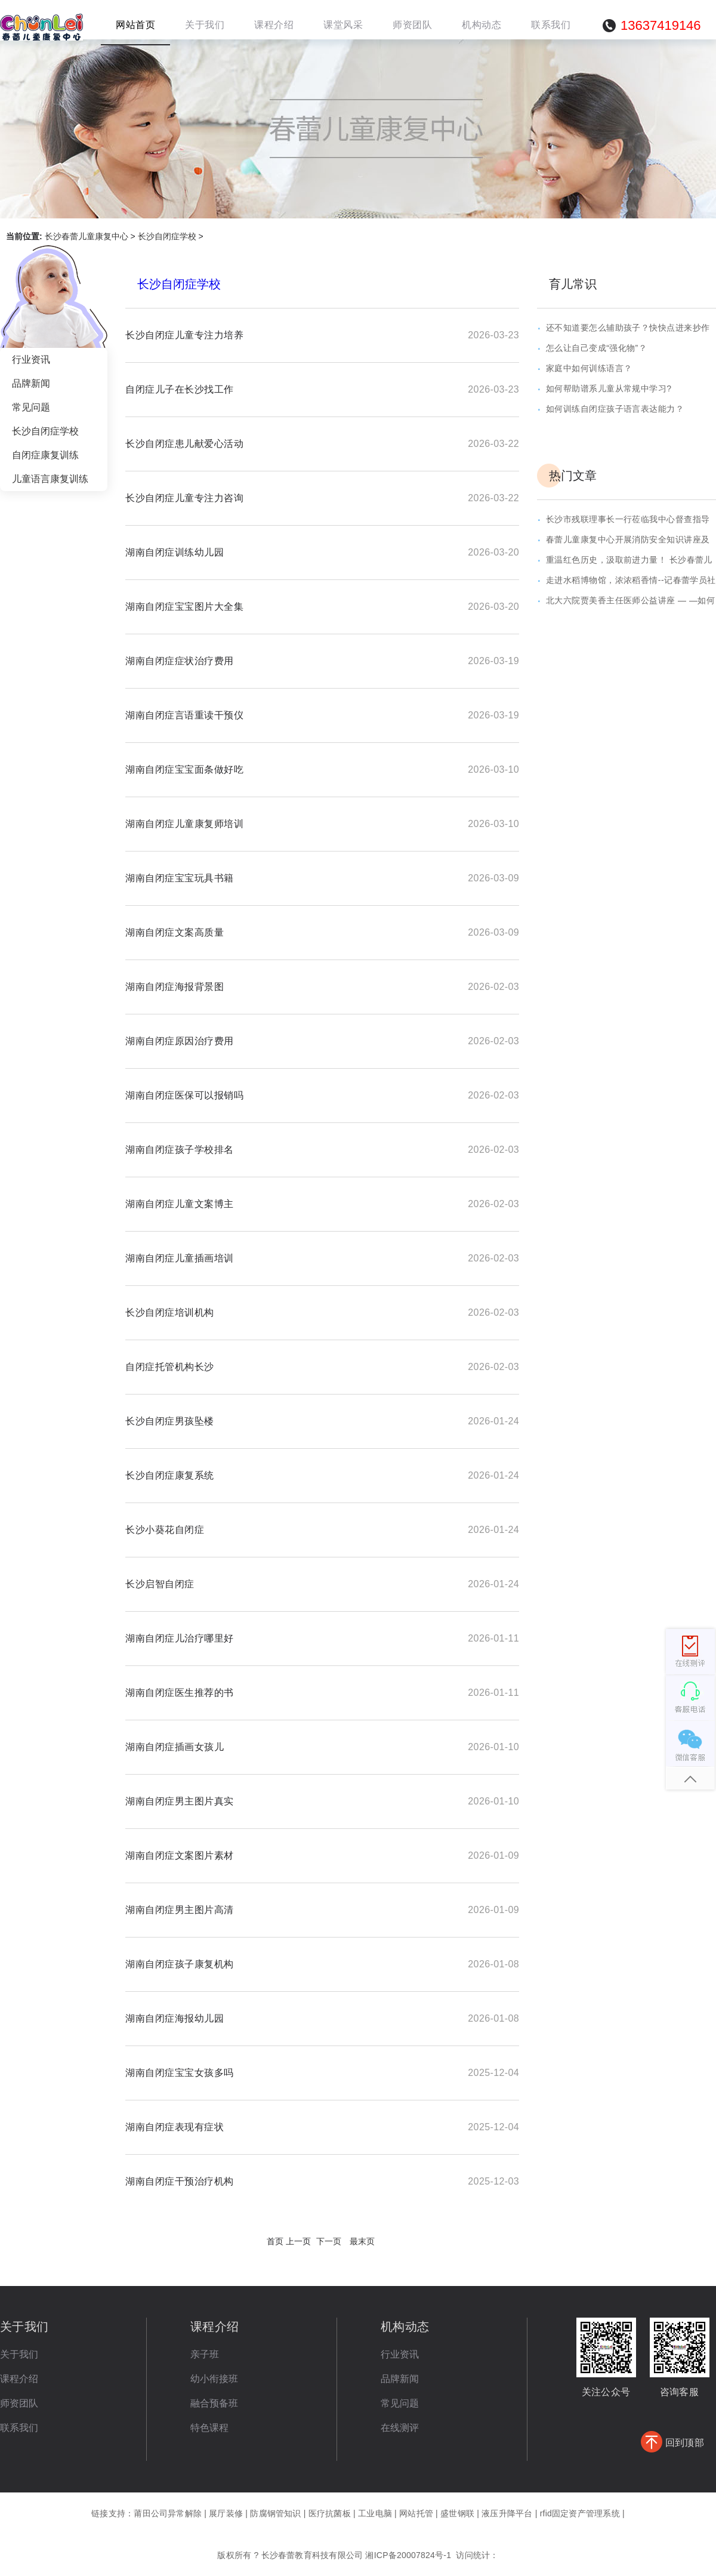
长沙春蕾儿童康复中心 (86, 236)
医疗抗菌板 (329, 2513)
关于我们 (19, 2354)
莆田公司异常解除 (168, 2513)
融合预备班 (214, 2403)
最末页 (362, 2241)
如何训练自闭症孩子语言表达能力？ (615, 409)
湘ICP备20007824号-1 (408, 2555)
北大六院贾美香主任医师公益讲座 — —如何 (630, 600)
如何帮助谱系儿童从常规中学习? (609, 388)
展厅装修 (226, 2513)
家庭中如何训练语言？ (589, 368)
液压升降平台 (507, 2513)
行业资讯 (31, 359)
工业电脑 (375, 2513)
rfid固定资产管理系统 (580, 2513)
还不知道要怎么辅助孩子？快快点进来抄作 (628, 327)
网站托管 (416, 2513)
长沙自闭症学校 (167, 236)
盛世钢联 (457, 2513)
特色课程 (209, 2428)
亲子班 (204, 2354)
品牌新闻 (31, 383)
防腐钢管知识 (275, 2513)
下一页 (328, 2241)
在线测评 (400, 2428)
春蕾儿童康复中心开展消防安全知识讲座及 (628, 539)
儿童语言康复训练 (50, 479)
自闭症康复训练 (45, 455)
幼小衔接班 (214, 2379)
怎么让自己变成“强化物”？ (596, 348)
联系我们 (19, 2428)
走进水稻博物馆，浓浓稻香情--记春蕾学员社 (631, 580)
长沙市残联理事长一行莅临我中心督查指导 (628, 519)
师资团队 (19, 2403)
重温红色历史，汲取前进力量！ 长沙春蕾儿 (629, 559)
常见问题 (31, 407)
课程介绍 (19, 2379)
